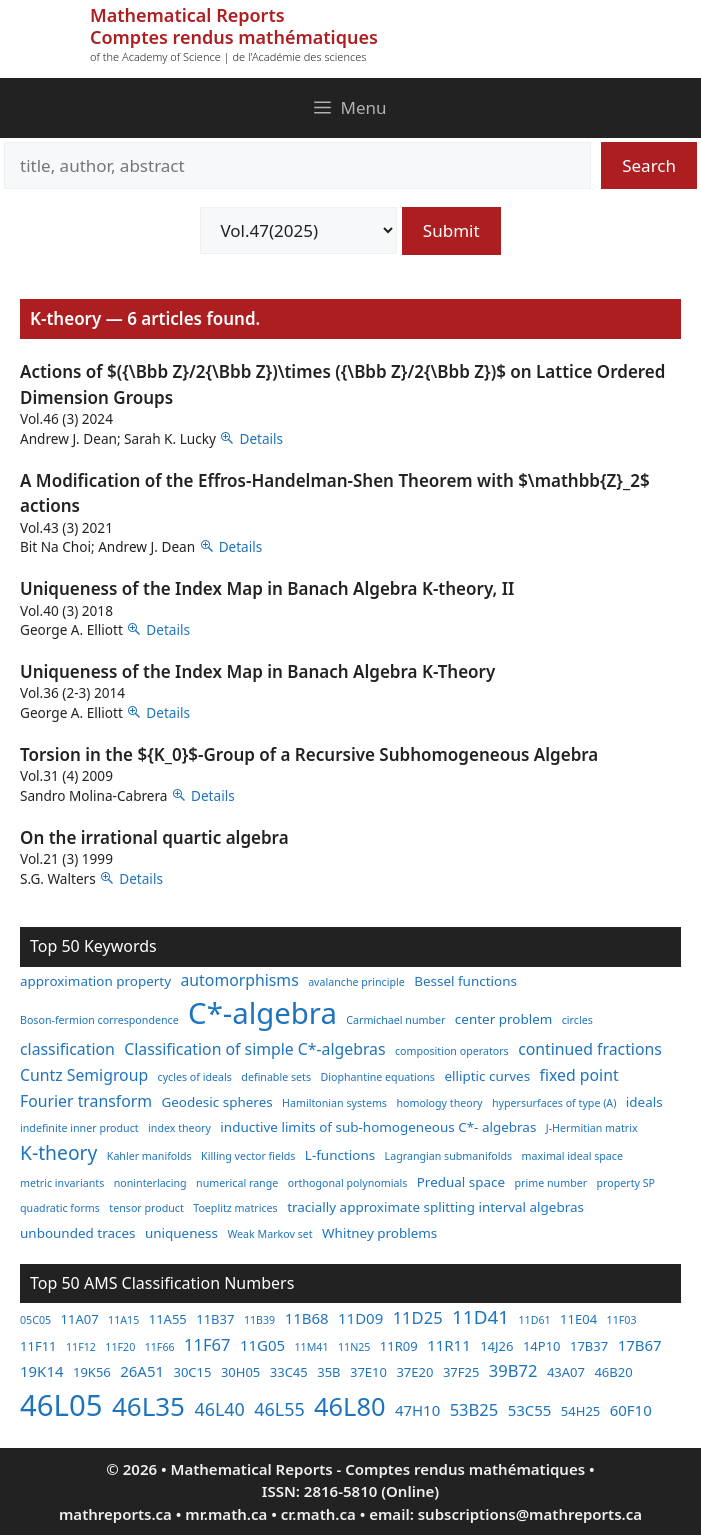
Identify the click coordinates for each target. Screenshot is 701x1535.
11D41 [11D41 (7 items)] (480, 1317)
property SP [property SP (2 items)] (626, 1183)
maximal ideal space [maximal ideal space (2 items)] (572, 1156)
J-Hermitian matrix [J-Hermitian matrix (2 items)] (592, 1128)
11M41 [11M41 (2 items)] (311, 1347)
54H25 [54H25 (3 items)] (580, 1411)
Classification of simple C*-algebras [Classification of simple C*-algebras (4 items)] (254, 1049)
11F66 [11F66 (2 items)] (160, 1347)
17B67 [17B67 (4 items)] (640, 1345)
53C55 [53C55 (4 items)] (530, 1410)
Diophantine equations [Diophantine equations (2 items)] (377, 1077)
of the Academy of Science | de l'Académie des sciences (228, 56)
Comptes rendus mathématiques (234, 37)
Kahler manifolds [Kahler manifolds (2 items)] (149, 1156)
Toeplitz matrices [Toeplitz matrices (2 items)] (235, 1208)
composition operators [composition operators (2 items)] (452, 1051)
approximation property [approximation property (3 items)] (95, 981)
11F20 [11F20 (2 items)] (120, 1347)
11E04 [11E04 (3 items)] (578, 1319)
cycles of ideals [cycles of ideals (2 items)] (195, 1077)
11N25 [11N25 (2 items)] (354, 1347)
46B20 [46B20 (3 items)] (613, 1372)
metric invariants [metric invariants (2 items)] (62, 1183)
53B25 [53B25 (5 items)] (474, 1409)
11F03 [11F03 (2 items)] (622, 1320)
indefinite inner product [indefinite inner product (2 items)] (79, 1128)
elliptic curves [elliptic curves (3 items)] (487, 1076)
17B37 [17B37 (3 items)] (589, 1346)
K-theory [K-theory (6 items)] (58, 1152)
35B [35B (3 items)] (328, 1372)
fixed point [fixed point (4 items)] (579, 1075)
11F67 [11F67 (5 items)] (207, 1344)
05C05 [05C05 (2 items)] (35, 1320)
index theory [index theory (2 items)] (179, 1128)
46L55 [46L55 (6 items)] (279, 1409)
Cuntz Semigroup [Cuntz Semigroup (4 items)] (84, 1075)
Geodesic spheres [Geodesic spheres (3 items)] (216, 1102)
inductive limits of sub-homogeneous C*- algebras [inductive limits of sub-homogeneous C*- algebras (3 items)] (378, 1127)
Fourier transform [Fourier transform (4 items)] (86, 1101)
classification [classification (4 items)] (67, 1049)
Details (261, 438)
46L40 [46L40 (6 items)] (219, 1409)
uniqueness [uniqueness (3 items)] (181, 1233)
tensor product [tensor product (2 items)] (146, 1208)
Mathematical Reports (187, 15)
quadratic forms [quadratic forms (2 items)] (60, 1208)
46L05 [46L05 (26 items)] (61, 1405)
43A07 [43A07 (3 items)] (566, 1372)
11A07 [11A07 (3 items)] (80, 1319)
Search (649, 165)
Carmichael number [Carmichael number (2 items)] (395, 1020)
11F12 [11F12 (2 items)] (81, 1347)
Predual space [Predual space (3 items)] (461, 1182)
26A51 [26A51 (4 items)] (142, 1371)
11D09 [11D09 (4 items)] (360, 1318)
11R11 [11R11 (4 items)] (449, 1345)
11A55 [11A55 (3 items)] (168, 1319)
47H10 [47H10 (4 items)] (417, 1410)
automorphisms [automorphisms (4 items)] (240, 980)
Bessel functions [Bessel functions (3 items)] (465, 981)
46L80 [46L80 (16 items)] (349, 1406)
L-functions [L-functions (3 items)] (340, 1155)
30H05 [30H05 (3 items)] (240, 1372)
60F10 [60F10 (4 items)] (631, 1410)
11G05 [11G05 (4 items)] (262, 1345)
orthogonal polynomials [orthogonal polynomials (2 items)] (348, 1183)
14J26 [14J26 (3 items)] (496, 1346)
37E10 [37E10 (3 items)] (368, 1372)
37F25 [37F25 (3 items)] (461, 1372)
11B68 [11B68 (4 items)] (307, 1318)
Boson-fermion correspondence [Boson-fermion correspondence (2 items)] (99, 1020)
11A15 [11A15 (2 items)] (123, 1320)
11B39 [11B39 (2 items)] (259, 1320)
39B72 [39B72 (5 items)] (513, 1370)
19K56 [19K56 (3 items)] (92, 1372)
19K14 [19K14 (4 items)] (42, 1371)
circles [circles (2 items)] (577, 1020)
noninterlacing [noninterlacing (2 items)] (150, 1183)
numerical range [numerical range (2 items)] (237, 1183)
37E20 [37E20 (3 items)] (414, 1372)
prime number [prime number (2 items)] (551, 1183)
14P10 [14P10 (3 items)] (542, 1346)
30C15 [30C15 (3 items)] (192, 1372)
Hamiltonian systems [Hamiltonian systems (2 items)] (334, 1103)
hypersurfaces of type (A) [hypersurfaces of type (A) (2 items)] (554, 1103)
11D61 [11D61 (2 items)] (535, 1320)
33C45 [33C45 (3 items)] (289, 1372)
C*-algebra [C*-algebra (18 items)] (262, 1013)
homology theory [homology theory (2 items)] (439, 1103)
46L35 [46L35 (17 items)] (148, 1406)
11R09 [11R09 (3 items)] (399, 1346)
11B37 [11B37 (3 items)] (215, 1319)
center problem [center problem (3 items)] (503, 1019)
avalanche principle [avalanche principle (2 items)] (356, 982)
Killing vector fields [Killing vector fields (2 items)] (248, 1156)
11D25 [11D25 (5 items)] (418, 1317)
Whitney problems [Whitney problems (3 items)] (379, 1233)
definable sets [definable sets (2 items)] (276, 1077)
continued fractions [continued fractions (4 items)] (590, 1049)
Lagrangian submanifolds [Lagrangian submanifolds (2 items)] (449, 1156)
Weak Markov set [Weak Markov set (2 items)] (269, 1234)
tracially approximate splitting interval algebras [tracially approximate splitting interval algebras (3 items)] (435, 1207)
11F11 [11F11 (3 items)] (38, 1346)
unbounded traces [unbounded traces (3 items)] (77, 1233)
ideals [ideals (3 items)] (644, 1102)
